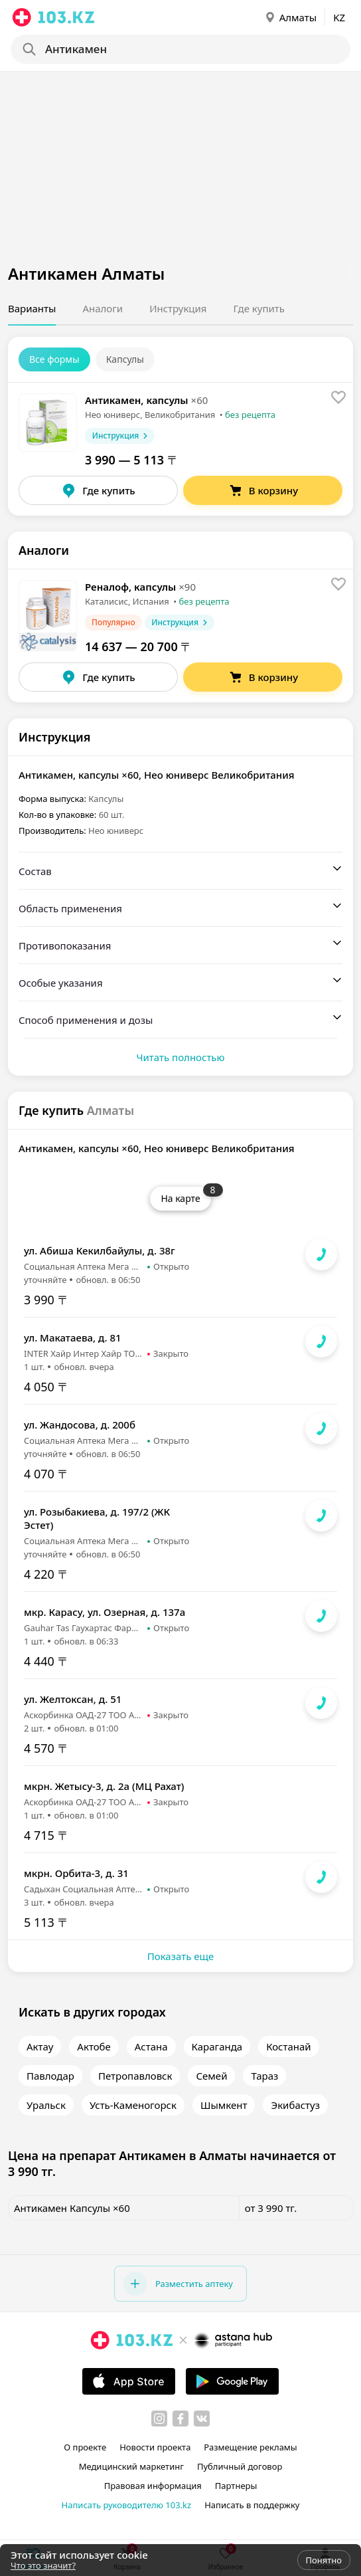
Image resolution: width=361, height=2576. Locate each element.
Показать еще (180, 1956)
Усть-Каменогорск (133, 2105)
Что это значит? (43, 2565)
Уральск (46, 2105)
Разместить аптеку (178, 2284)
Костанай (288, 2046)
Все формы (54, 359)
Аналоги (102, 308)
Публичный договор (239, 2466)
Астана (151, 2046)
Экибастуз (295, 2105)
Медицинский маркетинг (131, 2466)
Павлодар (50, 2075)
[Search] (179, 49)
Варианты (32, 308)
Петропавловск (135, 2075)
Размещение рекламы (250, 2447)
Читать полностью (180, 1057)
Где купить (259, 308)
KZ (339, 17)
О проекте (85, 2447)
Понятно (324, 2560)
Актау (40, 2046)
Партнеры (236, 2486)
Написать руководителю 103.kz (127, 2505)
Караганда (217, 2046)
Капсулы (125, 359)
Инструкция (177, 308)
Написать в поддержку (251, 2505)
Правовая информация (153, 2486)
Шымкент (224, 2105)
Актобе (94, 2046)
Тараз (264, 2075)
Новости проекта (154, 2447)
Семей (211, 2075)
